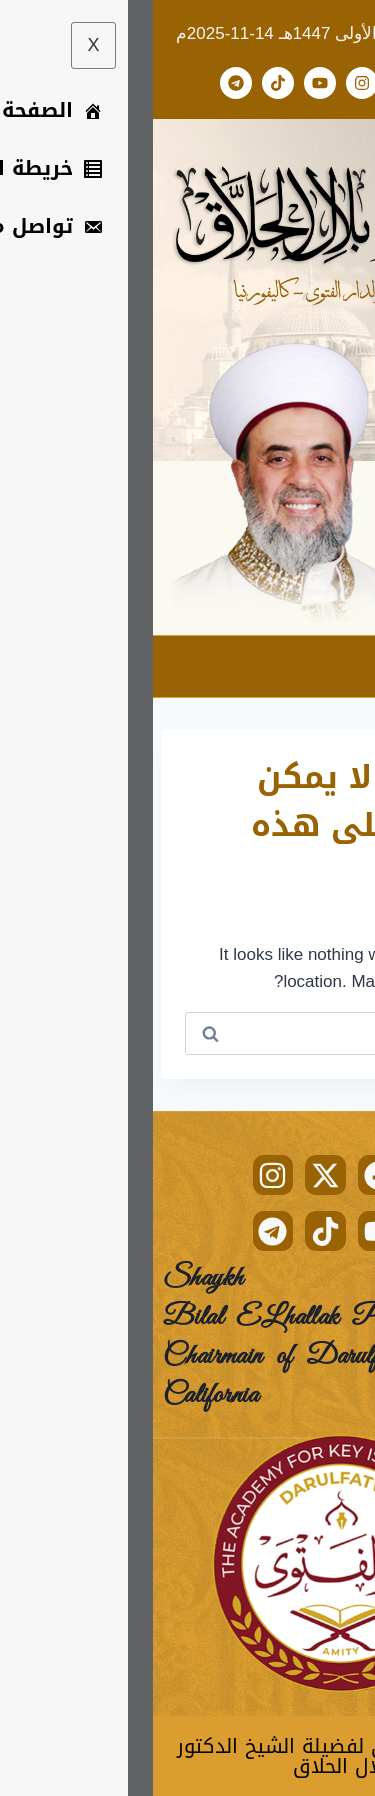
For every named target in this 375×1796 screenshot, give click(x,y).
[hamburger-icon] (342, 666)
